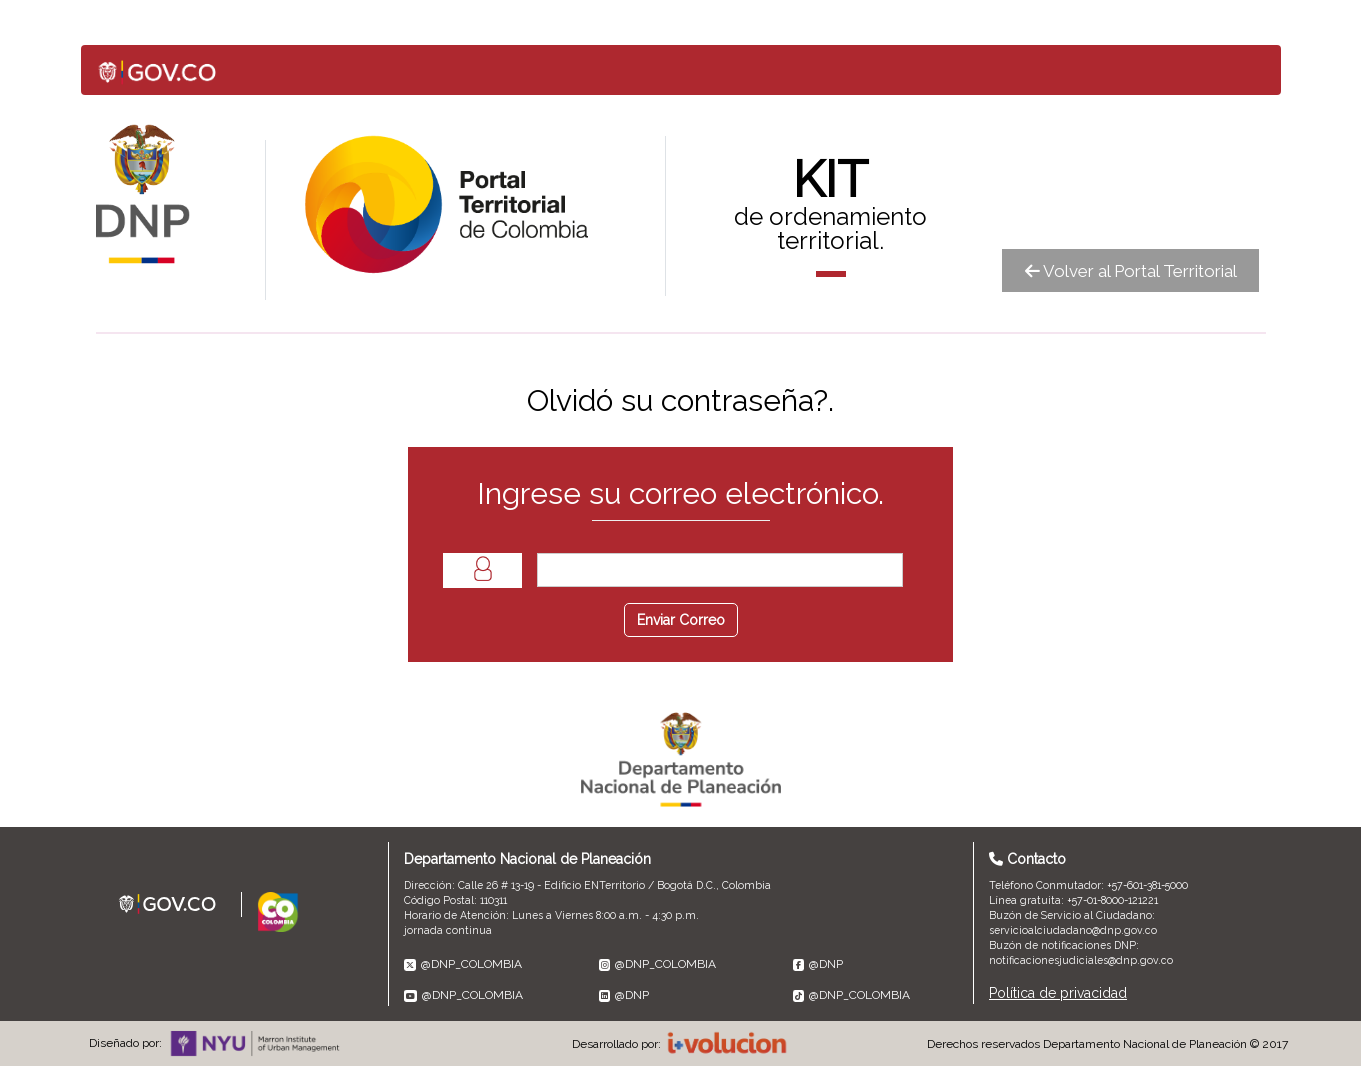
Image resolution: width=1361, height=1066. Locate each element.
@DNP (818, 964)
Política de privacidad (1058, 993)
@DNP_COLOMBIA (463, 964)
